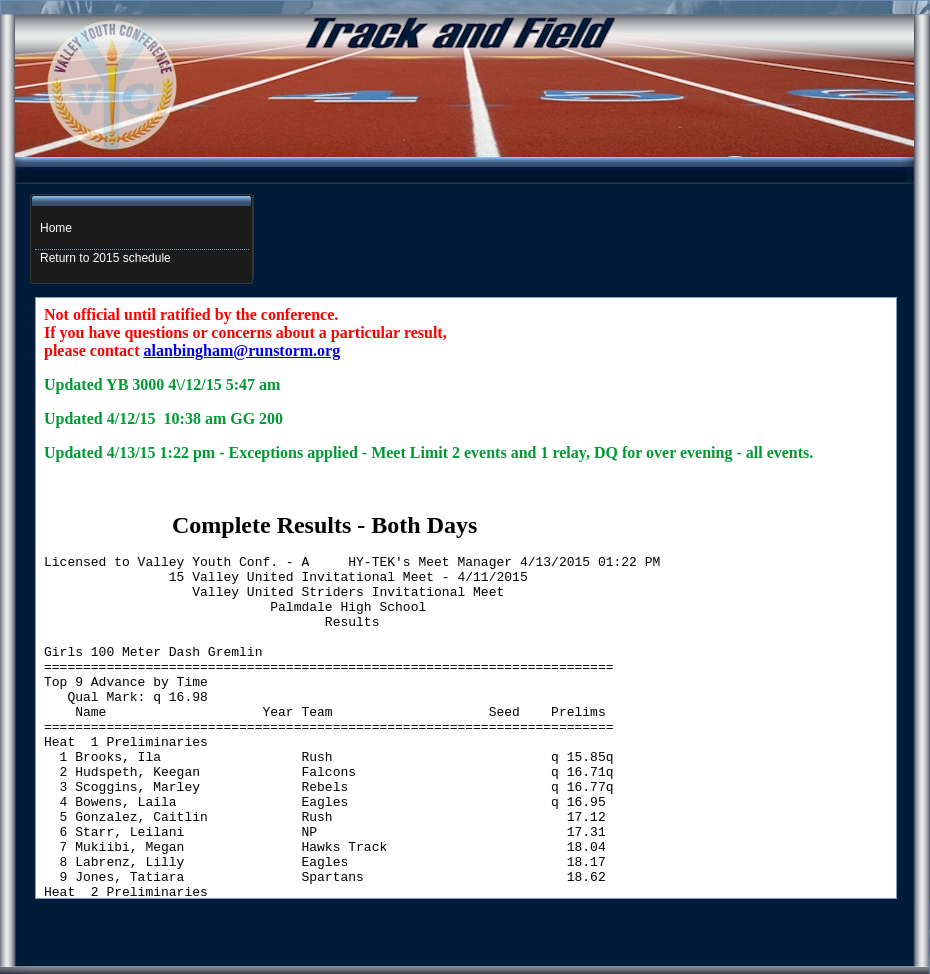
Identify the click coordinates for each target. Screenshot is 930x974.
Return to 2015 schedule (105, 258)
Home (56, 228)
